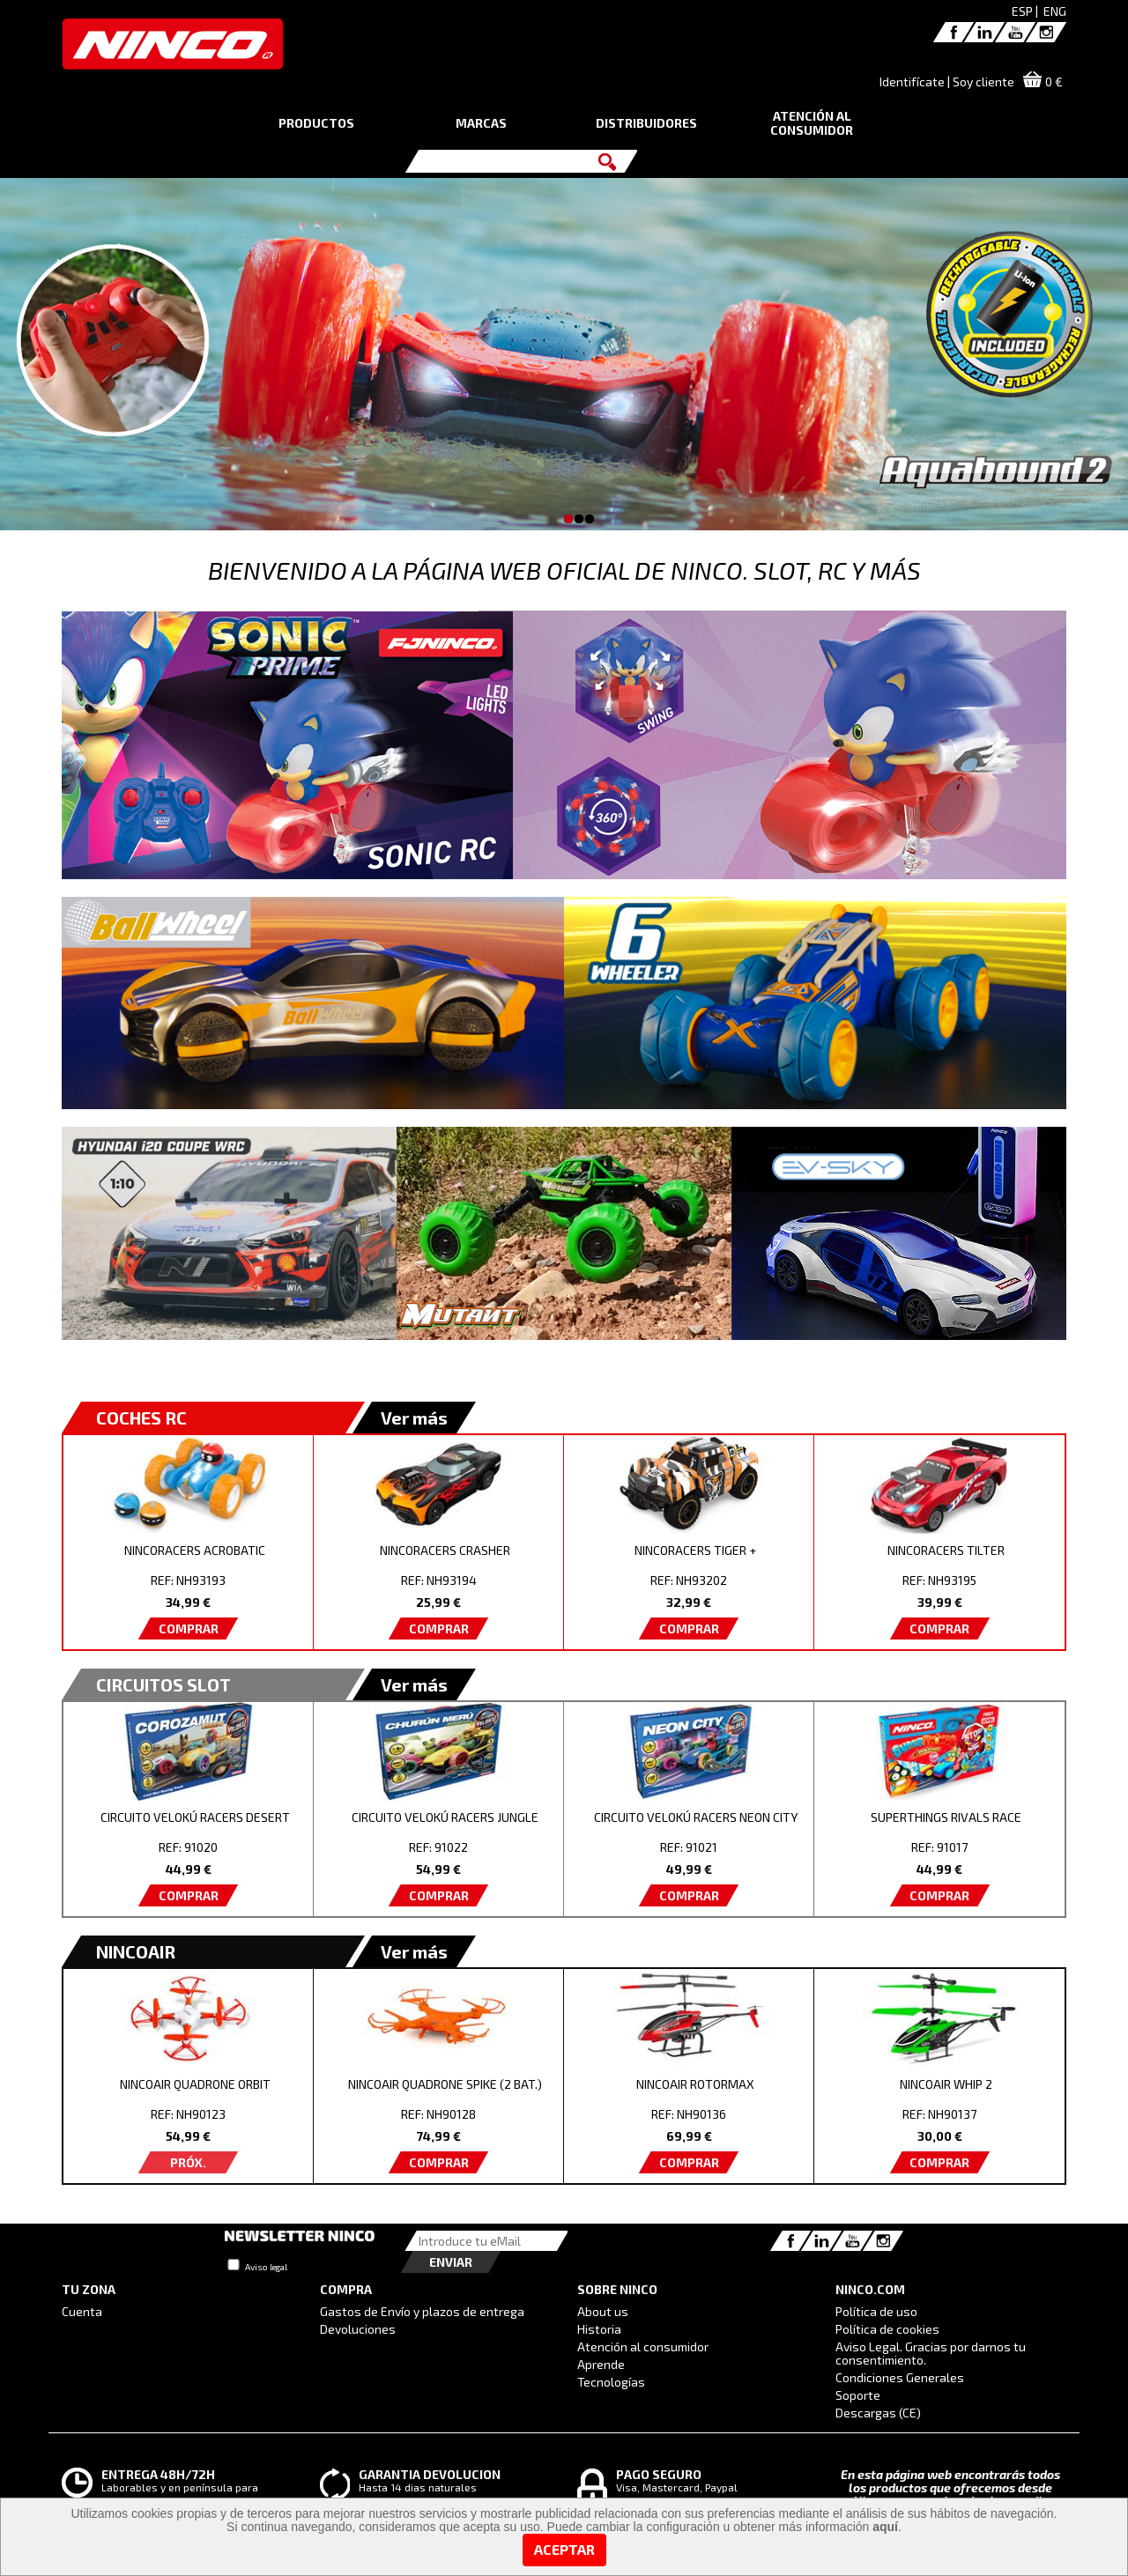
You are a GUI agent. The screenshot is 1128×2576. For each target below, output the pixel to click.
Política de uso (876, 2311)
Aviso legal (266, 2266)
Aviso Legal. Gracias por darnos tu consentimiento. (930, 2353)
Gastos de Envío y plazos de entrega (422, 2311)
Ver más (414, 1417)
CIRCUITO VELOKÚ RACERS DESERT (195, 1817)
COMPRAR (189, 1628)
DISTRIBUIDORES (646, 122)
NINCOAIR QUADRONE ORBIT (195, 2083)
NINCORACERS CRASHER (445, 1550)
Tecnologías (611, 2381)
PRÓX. (188, 2162)
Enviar (450, 2261)
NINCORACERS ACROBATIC (194, 1550)
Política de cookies (887, 2328)
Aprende (601, 2364)
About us (602, 2311)
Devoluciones (358, 2328)
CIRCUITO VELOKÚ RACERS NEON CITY (696, 1817)
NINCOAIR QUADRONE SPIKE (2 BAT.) (445, 2083)
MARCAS (481, 122)
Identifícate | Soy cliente (946, 81)
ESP (1022, 11)
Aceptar (564, 2549)
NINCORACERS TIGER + (695, 1550)
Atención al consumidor (643, 2346)
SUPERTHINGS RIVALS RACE (946, 1817)
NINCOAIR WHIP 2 (946, 2083)
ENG (1054, 11)
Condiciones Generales (899, 2377)
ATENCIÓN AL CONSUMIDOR (811, 122)
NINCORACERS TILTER (946, 1550)
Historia (599, 2328)
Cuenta (82, 2311)
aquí (885, 2527)
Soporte (857, 2394)
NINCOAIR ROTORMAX (695, 2083)
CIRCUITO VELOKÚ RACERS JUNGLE (445, 1817)
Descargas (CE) (878, 2412)
